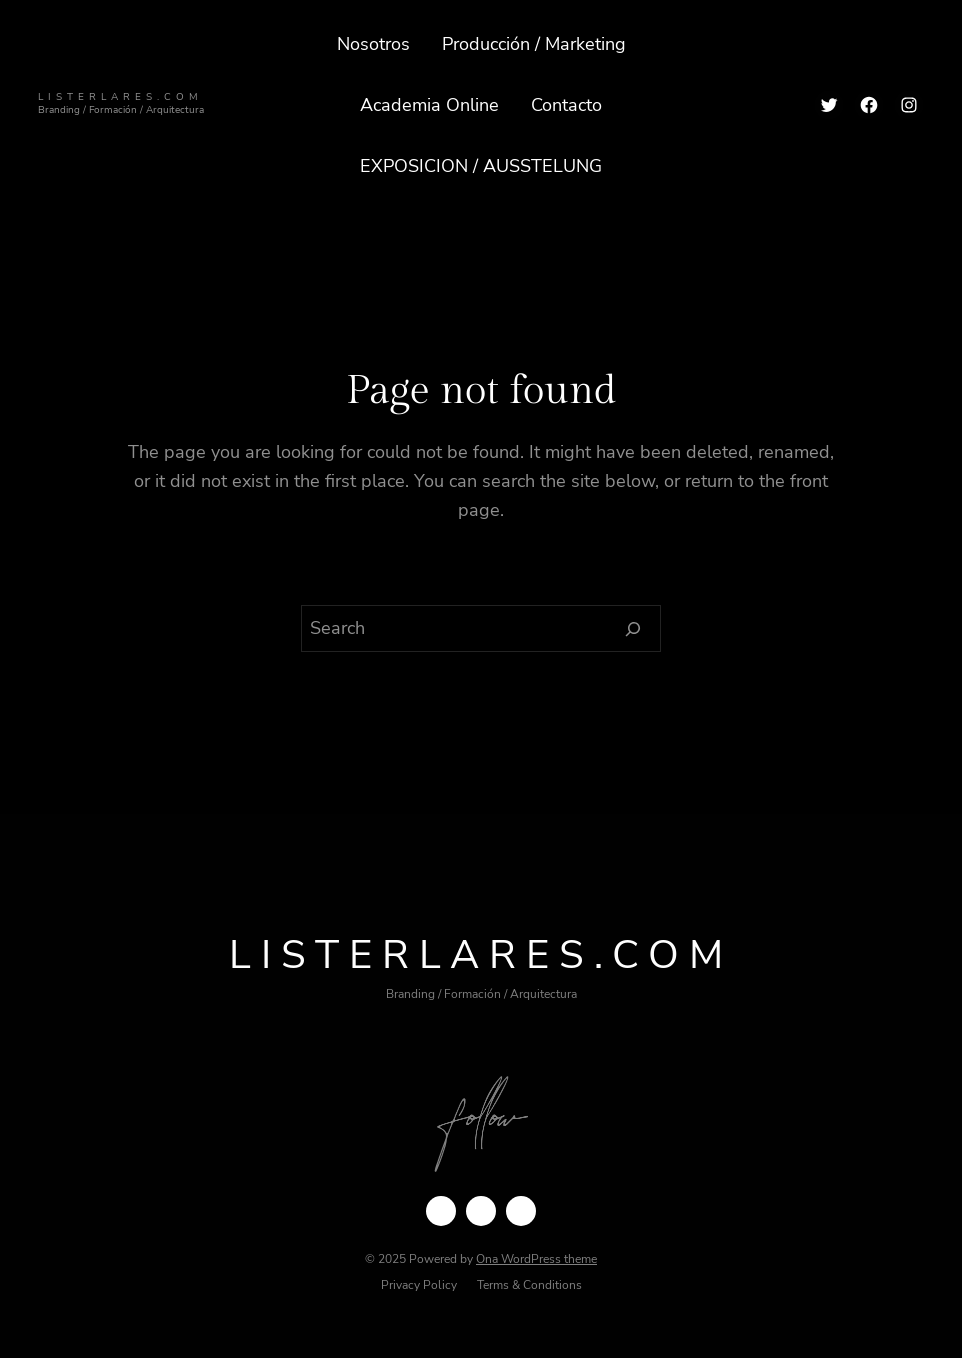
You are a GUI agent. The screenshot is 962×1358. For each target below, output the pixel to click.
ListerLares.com (120, 96)
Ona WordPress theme (536, 1259)
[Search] (633, 629)
